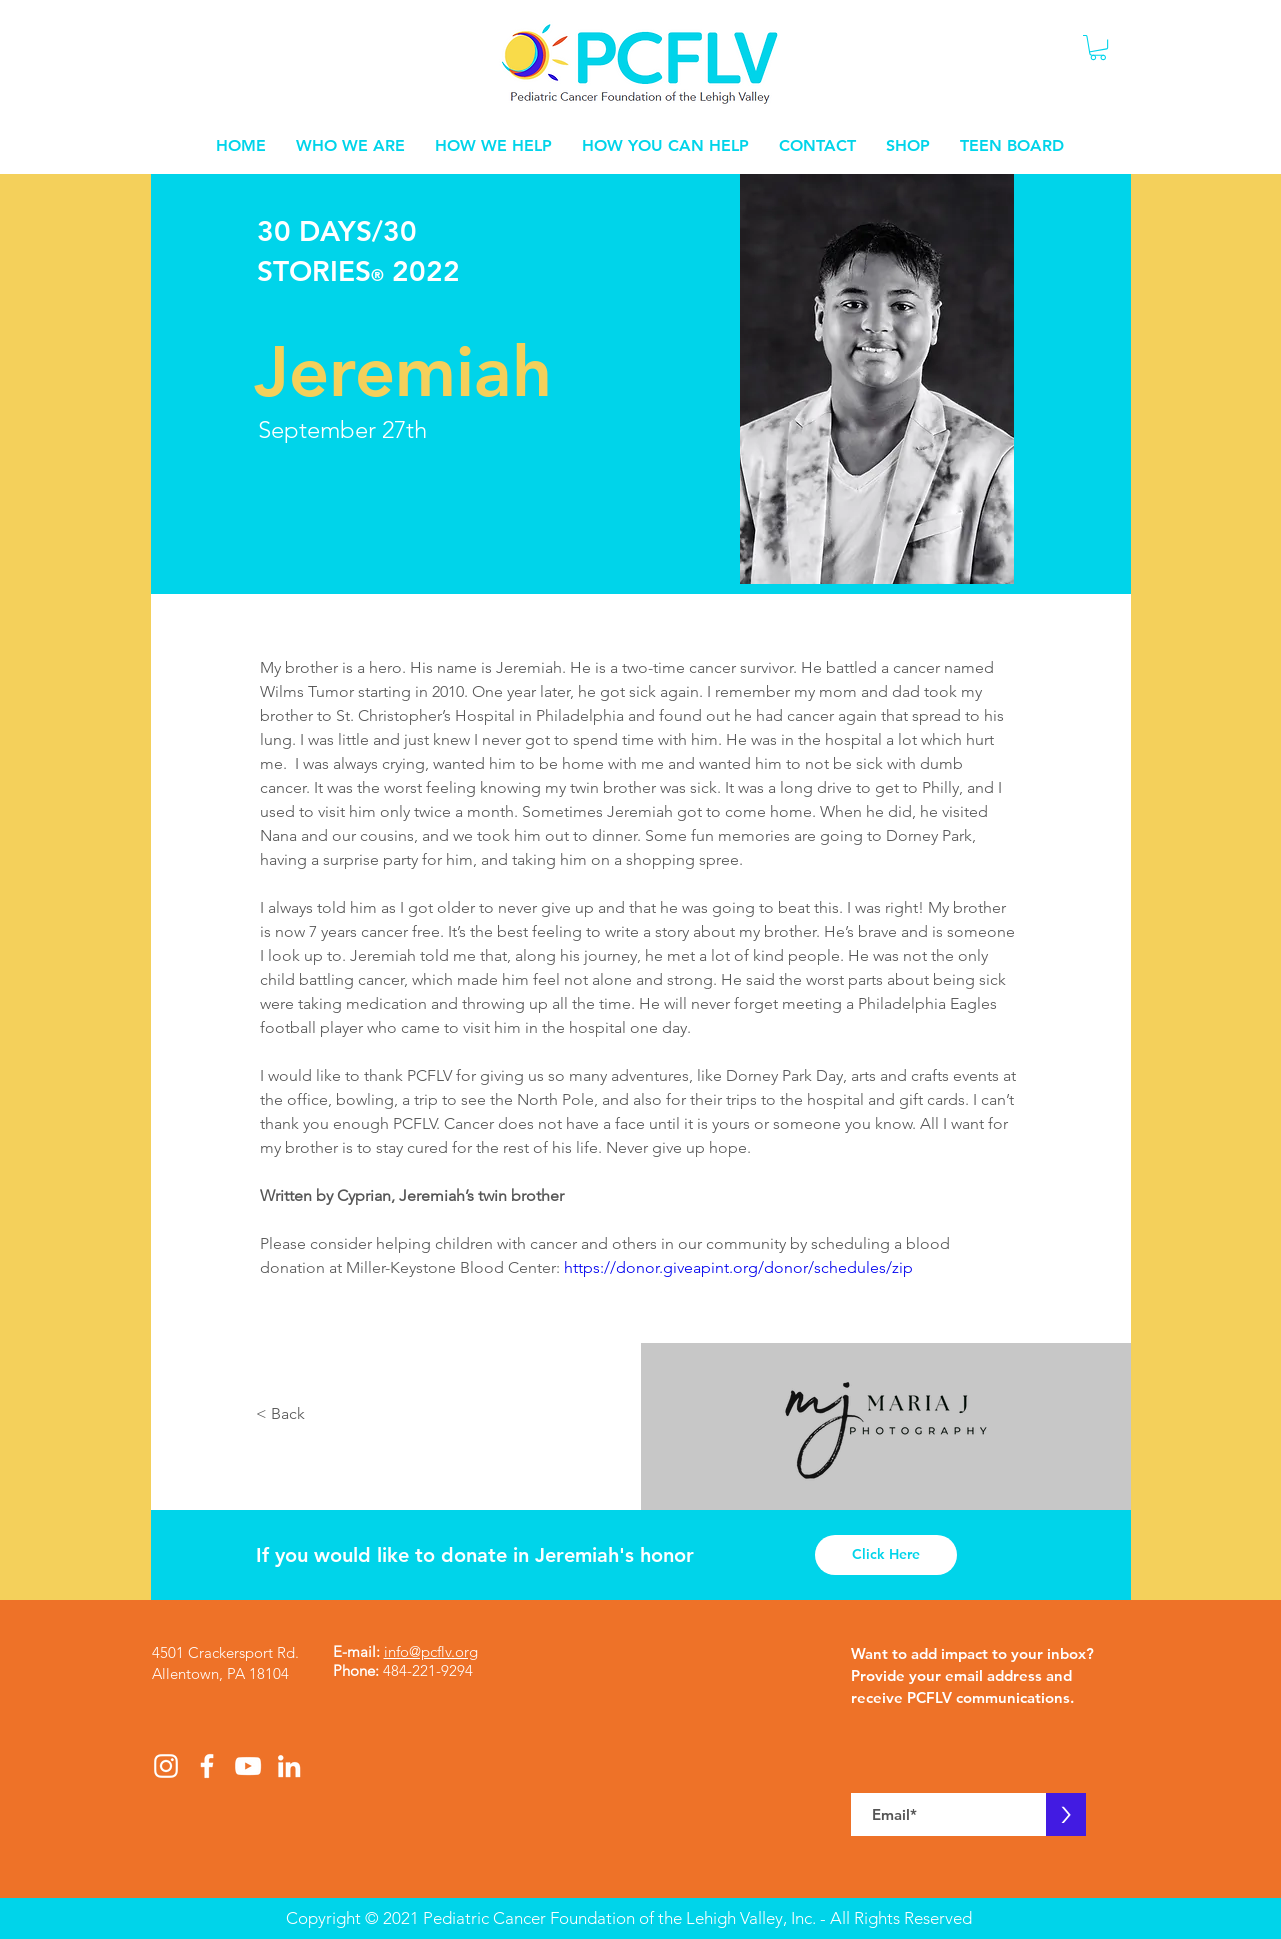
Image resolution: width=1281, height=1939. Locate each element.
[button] (1098, 47)
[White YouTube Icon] (248, 1766)
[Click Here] (886, 1555)
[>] (1066, 1814)
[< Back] (283, 1414)
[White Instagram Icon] (166, 1766)
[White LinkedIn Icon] (289, 1766)
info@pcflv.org (431, 1651)
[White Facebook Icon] (207, 1766)
